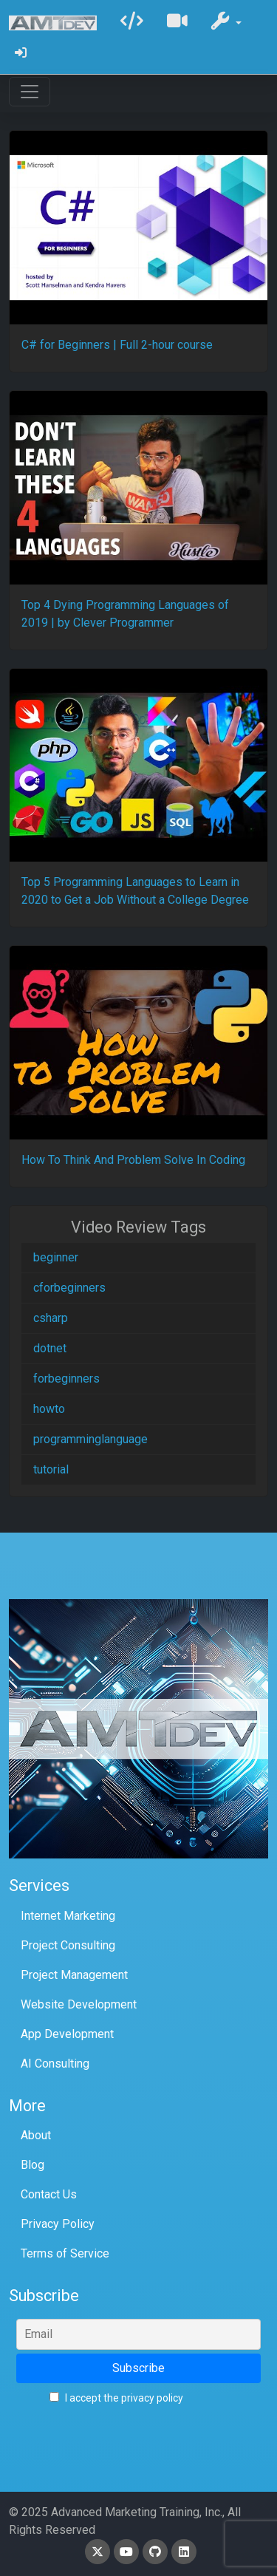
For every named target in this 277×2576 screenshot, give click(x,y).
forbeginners (66, 1379)
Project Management (74, 1975)
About (36, 2135)
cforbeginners (69, 1288)
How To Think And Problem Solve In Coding (133, 1160)
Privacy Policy (58, 2224)
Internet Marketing (68, 1916)
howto (49, 1409)
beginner (55, 1257)
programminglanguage (90, 1439)
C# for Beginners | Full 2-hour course (117, 345)
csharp (50, 1318)
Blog (32, 2165)
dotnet (49, 1348)
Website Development (79, 2004)
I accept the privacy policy (116, 2398)
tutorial (51, 1469)
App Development (67, 2034)
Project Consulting (68, 1945)
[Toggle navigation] (29, 91)
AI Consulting (55, 2064)
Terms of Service (65, 2253)
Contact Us (49, 2194)
